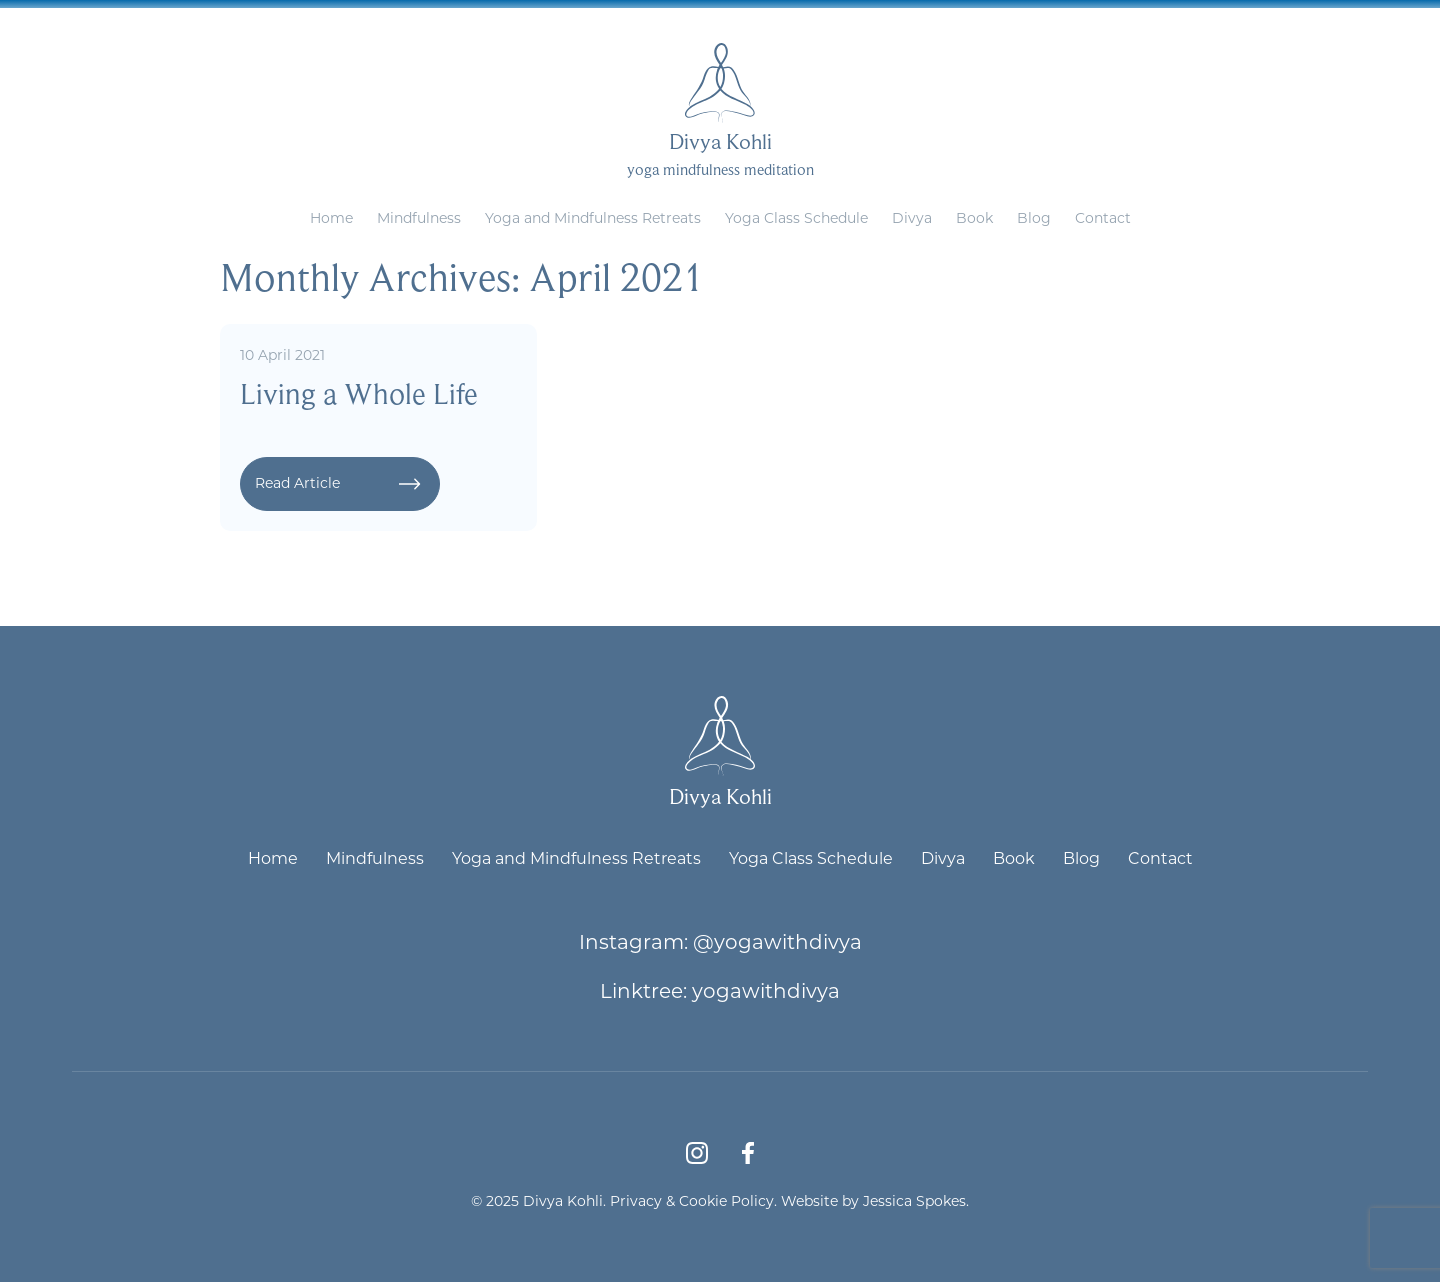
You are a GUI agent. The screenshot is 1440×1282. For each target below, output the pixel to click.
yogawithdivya (766, 990)
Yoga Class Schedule (796, 217)
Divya (912, 217)
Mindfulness (419, 217)
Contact (1103, 217)
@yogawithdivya (777, 941)
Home (331, 217)
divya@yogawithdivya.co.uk (766, 15)
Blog (1034, 217)
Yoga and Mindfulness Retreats (593, 217)
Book (974, 217)
